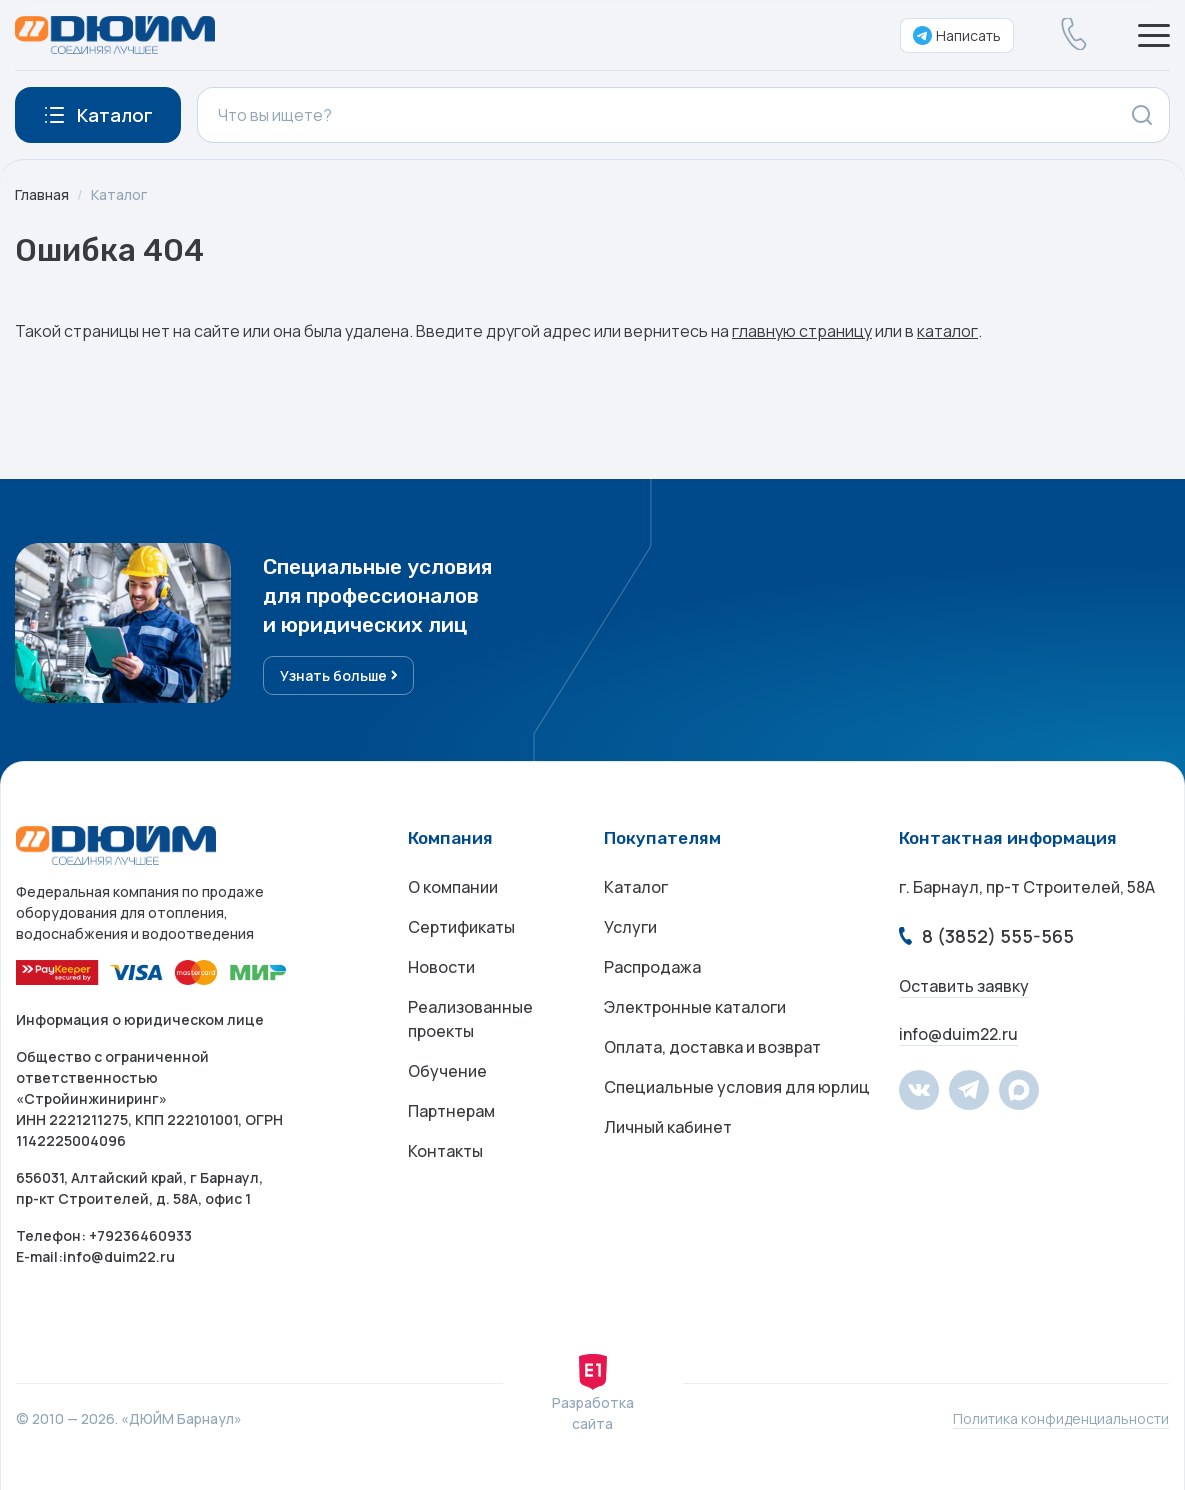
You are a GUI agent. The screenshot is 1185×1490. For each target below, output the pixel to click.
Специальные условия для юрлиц (737, 1087)
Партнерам (451, 1111)
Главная (42, 194)
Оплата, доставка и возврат (712, 1047)
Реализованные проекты (470, 1019)
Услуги (630, 927)
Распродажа (652, 967)
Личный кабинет (668, 1127)
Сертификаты (461, 927)
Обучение (447, 1071)
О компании (453, 887)
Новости (441, 967)
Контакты (445, 1151)
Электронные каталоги (695, 1007)
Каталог (119, 194)
